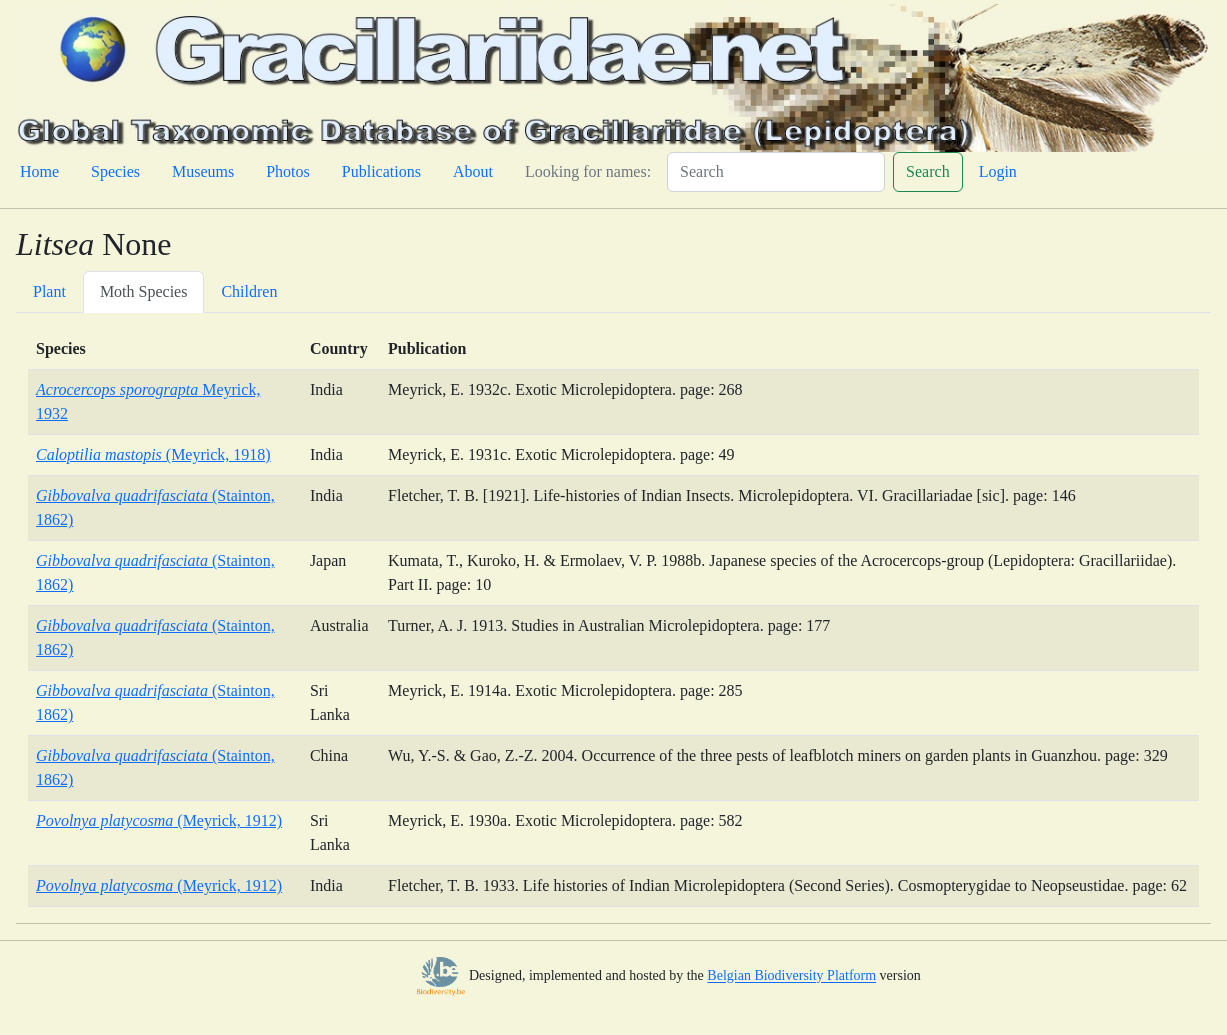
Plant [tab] (49, 291)
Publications (381, 171)
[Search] (776, 172)
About (473, 171)
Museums (203, 171)
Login (998, 171)
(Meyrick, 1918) (153, 454)
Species (115, 171)
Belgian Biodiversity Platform (791, 976)
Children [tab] (249, 291)
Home (39, 171)
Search (928, 171)
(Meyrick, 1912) (159, 820)
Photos (288, 171)
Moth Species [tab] (144, 291)
